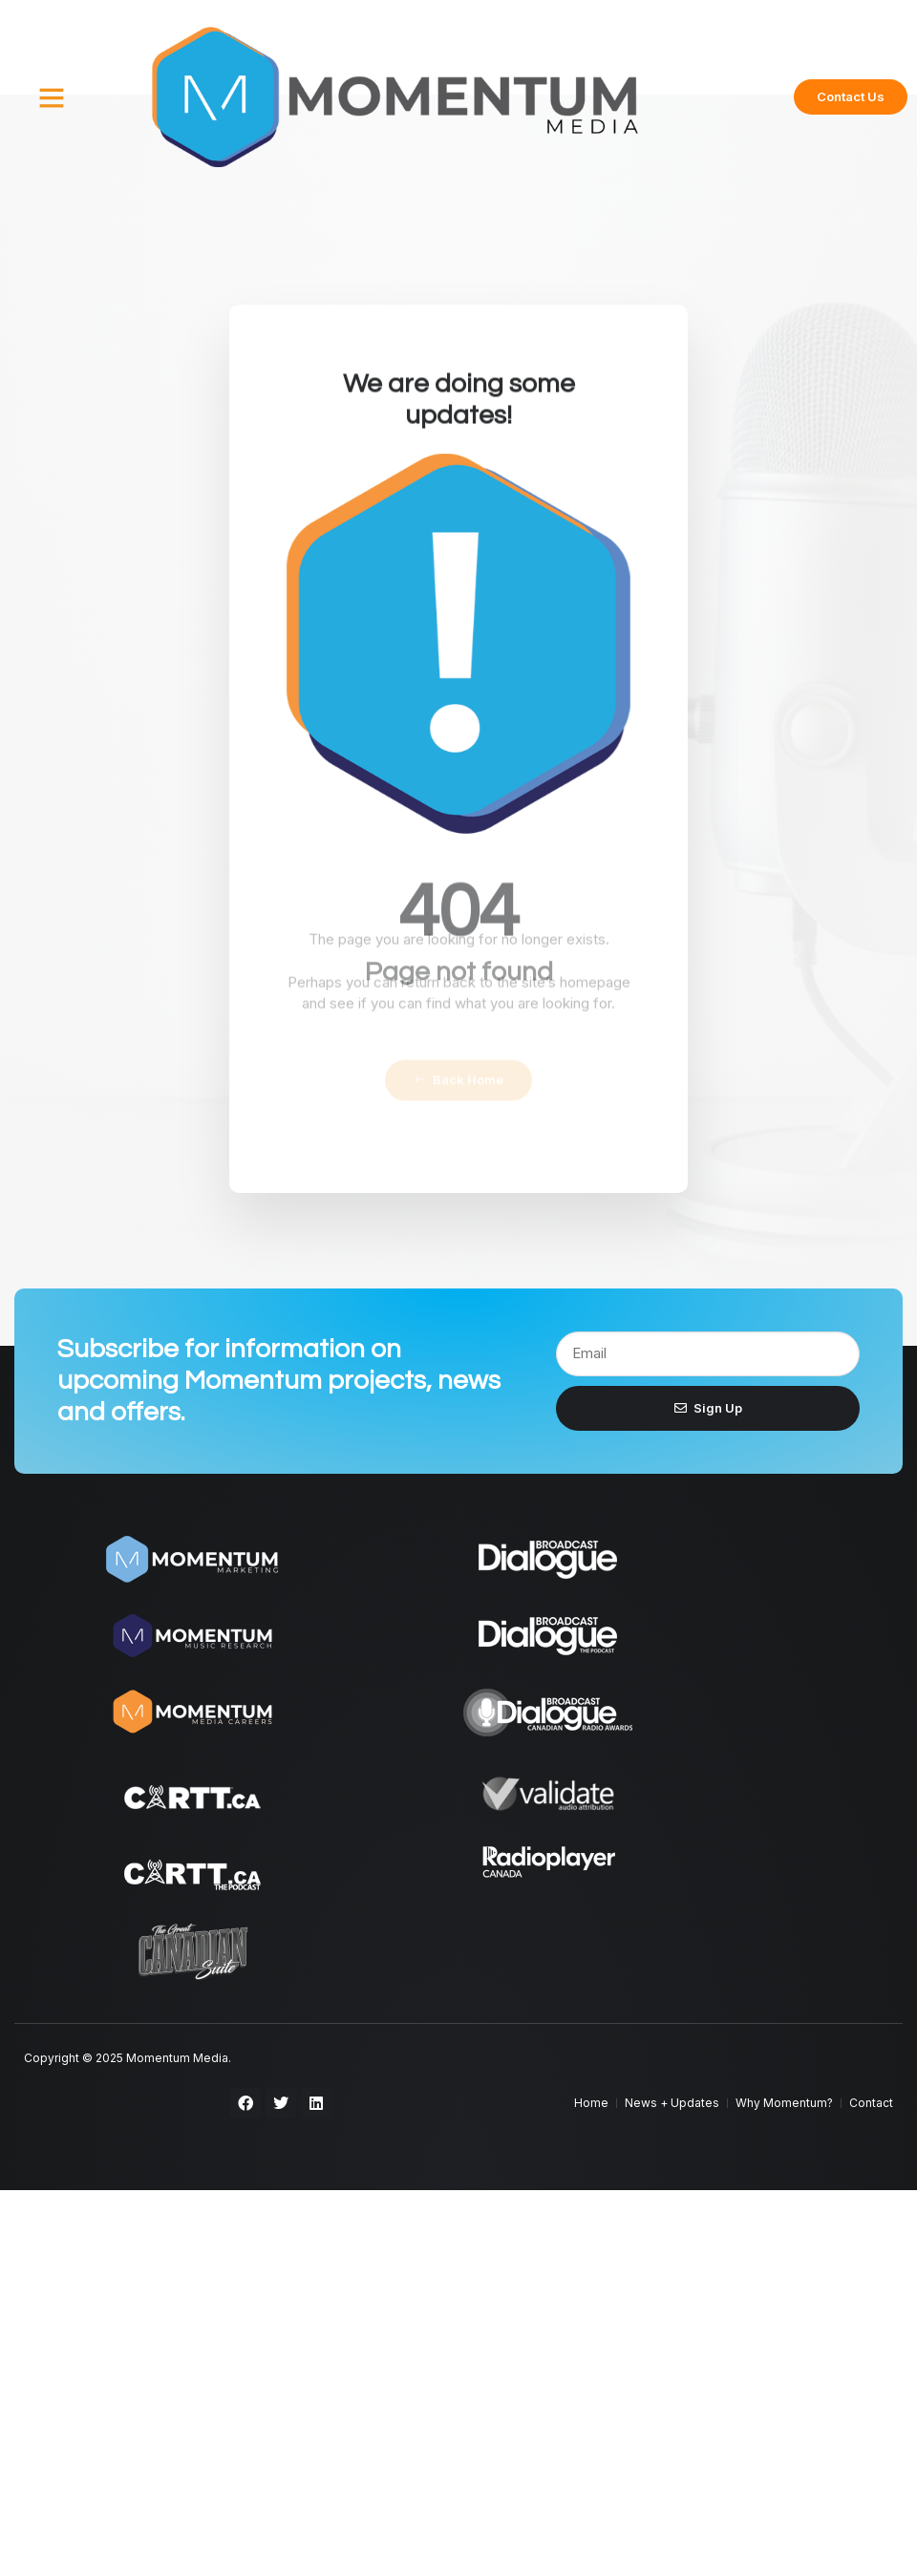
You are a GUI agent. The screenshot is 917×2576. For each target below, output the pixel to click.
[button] (52, 97)
